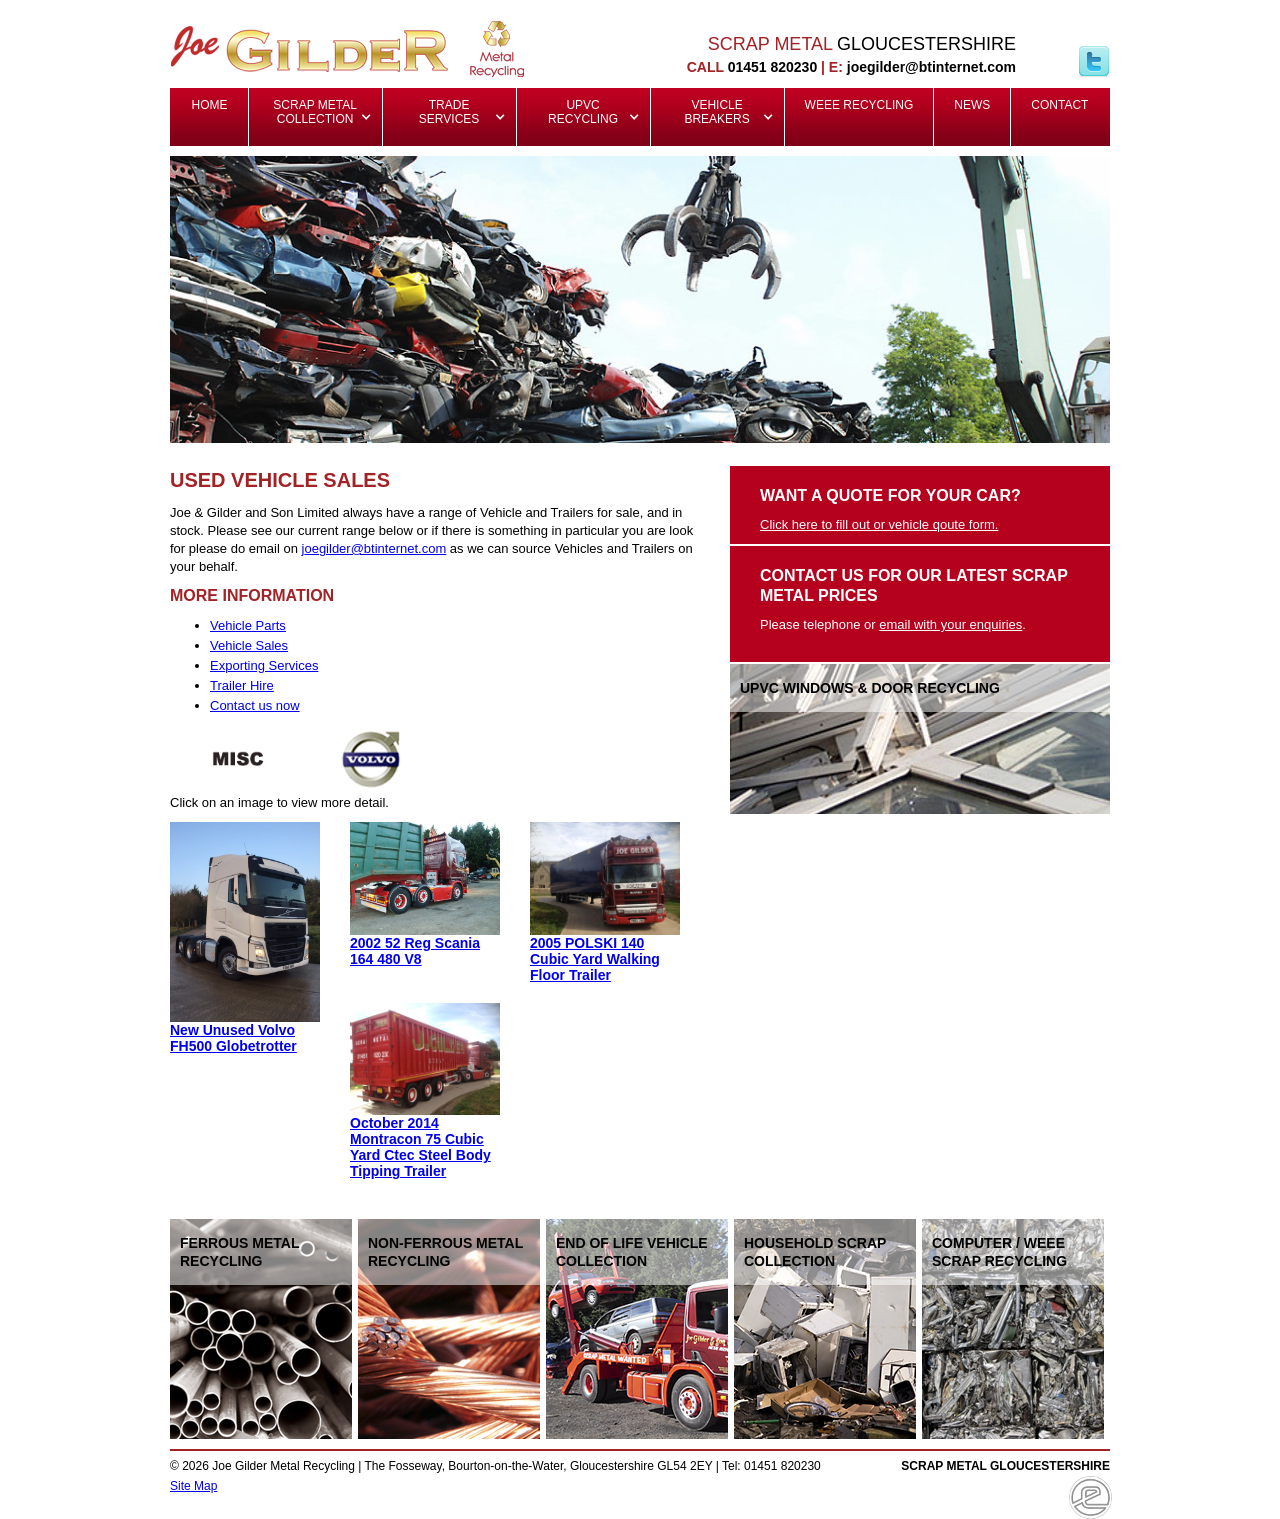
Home (210, 105)
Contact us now (255, 705)
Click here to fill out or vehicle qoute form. (879, 524)
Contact (1059, 105)
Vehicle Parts (248, 625)
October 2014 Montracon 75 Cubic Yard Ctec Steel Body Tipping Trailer (420, 1147)
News (972, 105)
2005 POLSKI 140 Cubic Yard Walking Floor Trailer (595, 959)
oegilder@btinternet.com (375, 548)
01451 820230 (773, 67)
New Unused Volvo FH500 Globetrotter (233, 1038)
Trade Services (449, 112)
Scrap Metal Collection (316, 112)
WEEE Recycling (859, 105)
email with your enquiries (950, 624)
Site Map (193, 1486)
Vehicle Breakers (716, 112)
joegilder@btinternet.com (931, 67)
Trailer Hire (242, 685)
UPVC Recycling (583, 112)
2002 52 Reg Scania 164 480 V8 (415, 951)
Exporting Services (264, 665)
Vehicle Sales (249, 645)
